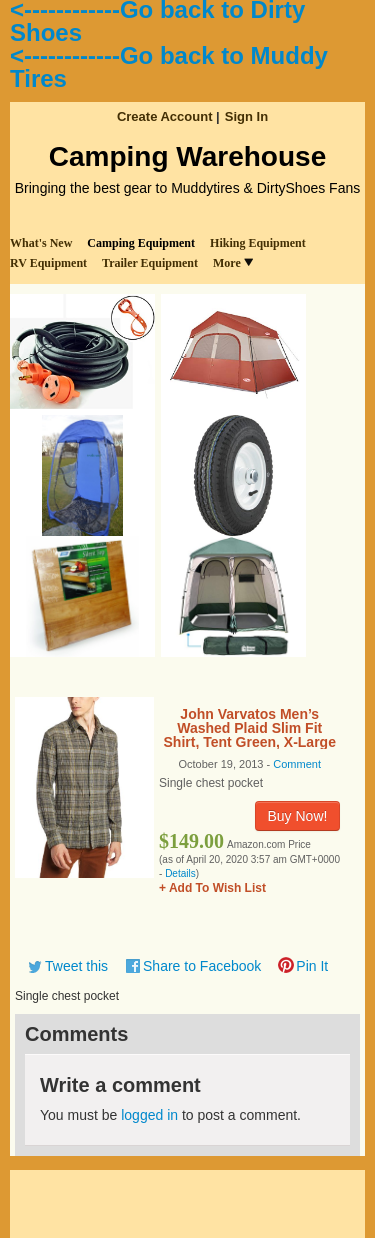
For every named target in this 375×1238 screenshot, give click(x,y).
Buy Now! (298, 816)
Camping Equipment (141, 243)
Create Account (165, 116)
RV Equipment (48, 263)
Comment (297, 764)
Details (180, 873)
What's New (41, 243)
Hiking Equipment (258, 243)
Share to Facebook (202, 966)
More (233, 263)
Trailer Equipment (150, 263)
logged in (149, 1115)
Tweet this (76, 966)
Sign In (246, 116)
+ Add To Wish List (212, 888)
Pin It (312, 966)
